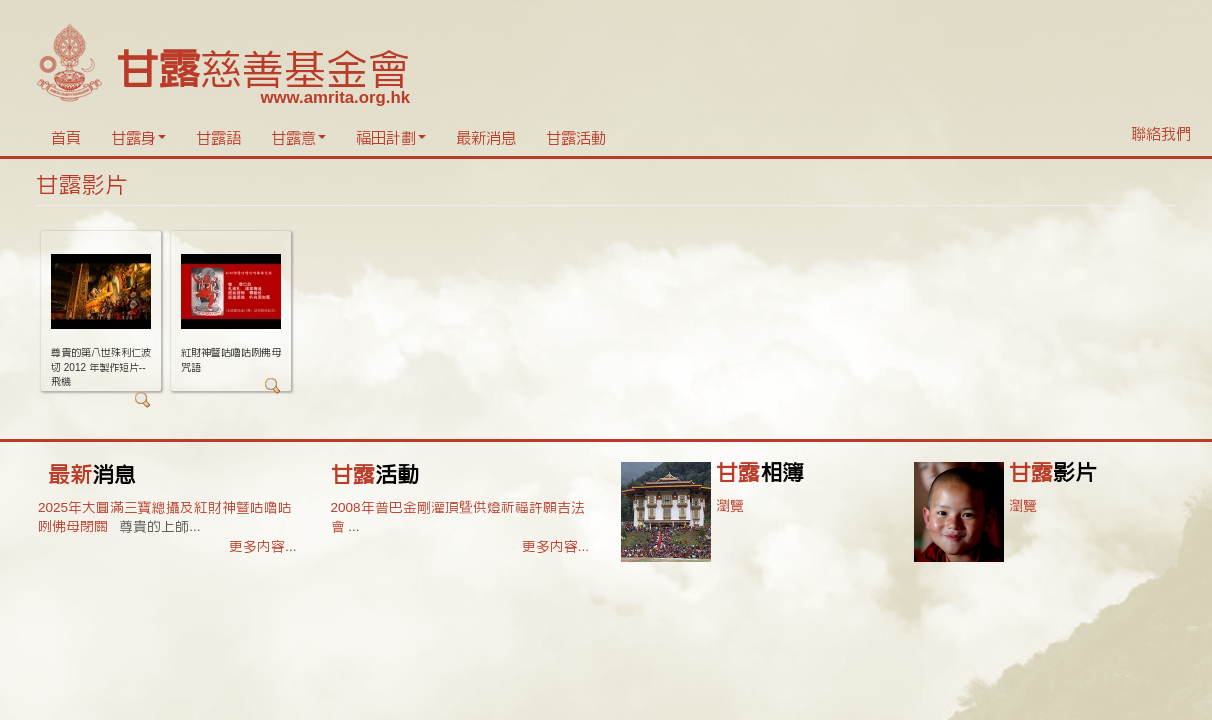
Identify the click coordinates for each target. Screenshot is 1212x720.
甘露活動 (576, 138)
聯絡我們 (1161, 134)
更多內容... (262, 546)
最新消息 (486, 138)
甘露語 (218, 138)
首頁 (66, 138)
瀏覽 (730, 505)
